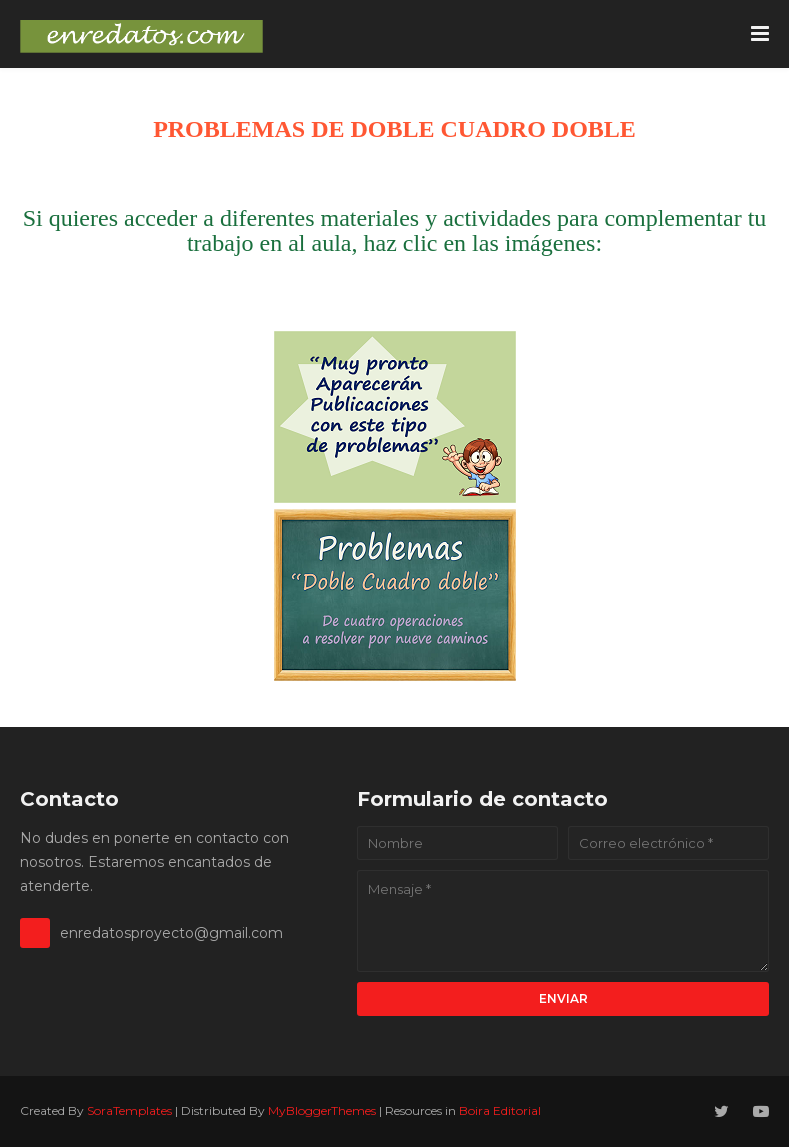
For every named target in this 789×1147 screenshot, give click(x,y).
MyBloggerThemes (322, 1110)
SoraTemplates (129, 1110)
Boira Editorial (500, 1110)
